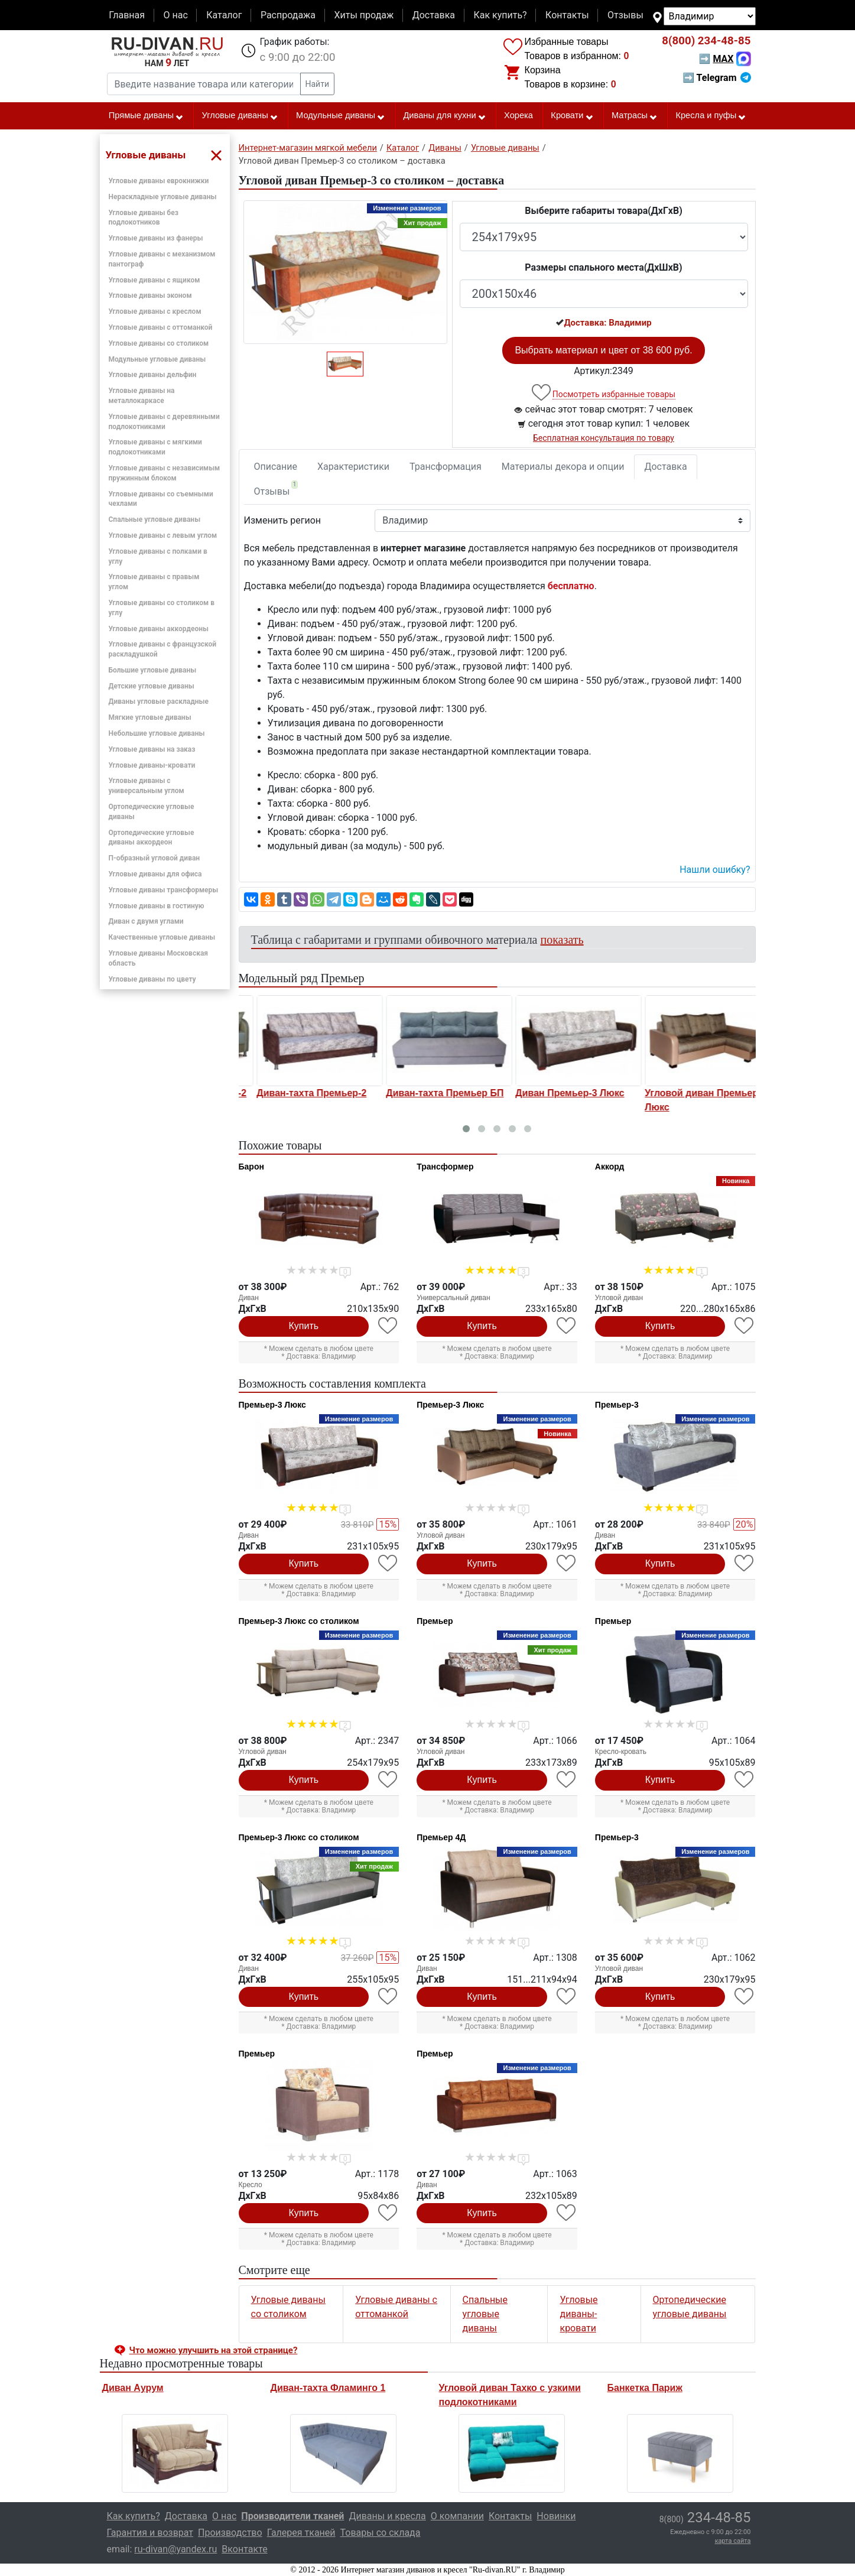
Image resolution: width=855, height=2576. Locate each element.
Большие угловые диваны (153, 670)
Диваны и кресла (387, 2516)
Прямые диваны (146, 116)
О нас (175, 15)
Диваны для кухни (444, 116)
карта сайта (733, 2541)
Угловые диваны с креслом (155, 311)
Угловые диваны (240, 116)
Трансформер (445, 1166)
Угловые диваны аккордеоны (159, 629)
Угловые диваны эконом (150, 295)
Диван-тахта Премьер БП (558, 1093)
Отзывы (625, 15)
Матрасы (635, 116)
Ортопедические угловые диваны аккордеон (151, 838)
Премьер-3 (617, 1404)
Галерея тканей (301, 2532)
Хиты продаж (364, 15)
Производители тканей (292, 2516)
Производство (230, 2532)
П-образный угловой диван (154, 858)
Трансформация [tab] (445, 466)
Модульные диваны (340, 116)
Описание (276, 466)
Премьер (435, 1621)
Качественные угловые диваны (162, 937)
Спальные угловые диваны (155, 519)
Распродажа (288, 15)
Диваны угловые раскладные (159, 701)
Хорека (518, 115)
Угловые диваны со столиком (159, 343)
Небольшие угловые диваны (157, 733)
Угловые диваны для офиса (155, 874)
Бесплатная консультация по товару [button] (603, 438)
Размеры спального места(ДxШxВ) (603, 267)
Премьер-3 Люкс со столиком (299, 1621)
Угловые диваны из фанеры (156, 238)
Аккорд (610, 1166)
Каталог (224, 15)
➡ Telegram (716, 77)
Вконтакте (244, 2549)
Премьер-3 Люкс (272, 1404)
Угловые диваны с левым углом (163, 535)
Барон (251, 1166)
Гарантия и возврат (150, 2532)
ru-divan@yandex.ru (175, 2549)
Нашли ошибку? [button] (715, 869)
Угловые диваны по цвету (152, 979)
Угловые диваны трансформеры (164, 890)
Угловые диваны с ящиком (154, 280)
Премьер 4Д (441, 1837)
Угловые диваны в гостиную (156, 906)
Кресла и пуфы (710, 116)
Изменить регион (282, 520)
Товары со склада (380, 2532)
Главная (127, 15)
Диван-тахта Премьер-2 (425, 1093)
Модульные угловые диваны (157, 359)
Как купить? (499, 15)
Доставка (433, 15)
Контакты (567, 15)
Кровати (572, 116)
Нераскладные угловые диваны (163, 197)
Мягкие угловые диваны (150, 717)
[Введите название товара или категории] (204, 84)
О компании (457, 2516)
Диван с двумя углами (146, 921)
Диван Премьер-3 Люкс (683, 1093)
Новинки (556, 2516)
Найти (317, 84)
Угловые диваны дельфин (153, 375)
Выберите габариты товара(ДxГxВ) (603, 210)
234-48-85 (706, 40)
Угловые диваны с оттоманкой (161, 327)
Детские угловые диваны (151, 686)
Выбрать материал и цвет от (603, 350)
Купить (304, 1326)
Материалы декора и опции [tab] (563, 466)
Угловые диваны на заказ (152, 749)
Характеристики (353, 466)
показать (562, 939)
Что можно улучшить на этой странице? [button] (213, 2350)
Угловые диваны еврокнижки (159, 181)
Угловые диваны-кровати (152, 765)
